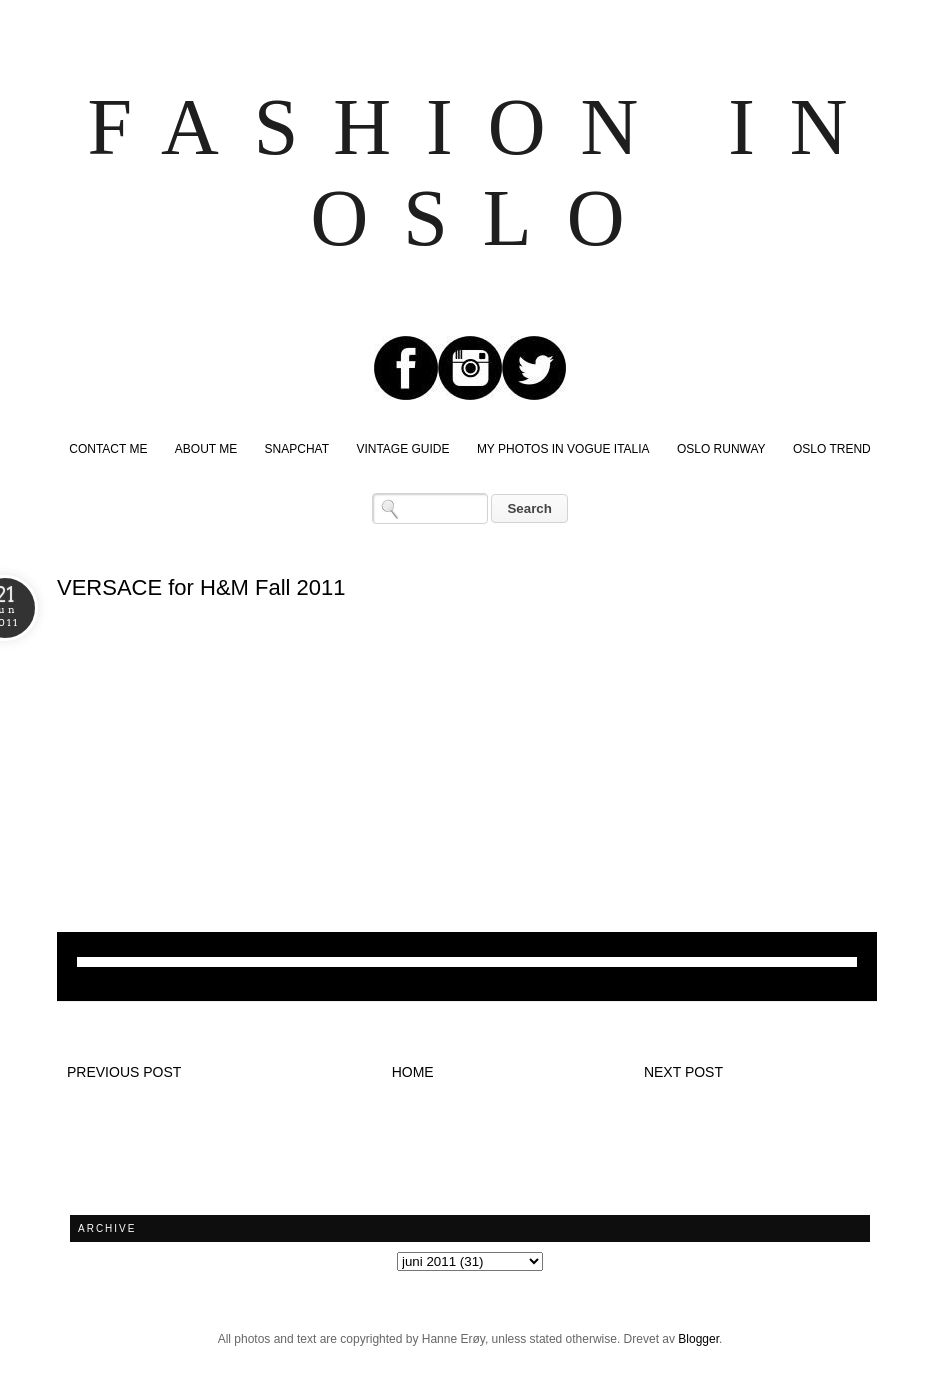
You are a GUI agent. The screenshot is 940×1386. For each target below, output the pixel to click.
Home (413, 1072)
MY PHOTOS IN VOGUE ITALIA (563, 449)
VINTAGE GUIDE (402, 449)
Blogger (698, 1339)
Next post (683, 1072)
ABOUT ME (206, 449)
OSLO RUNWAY (721, 449)
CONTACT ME (108, 449)
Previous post (124, 1072)
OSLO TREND (832, 449)
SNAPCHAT (297, 449)
